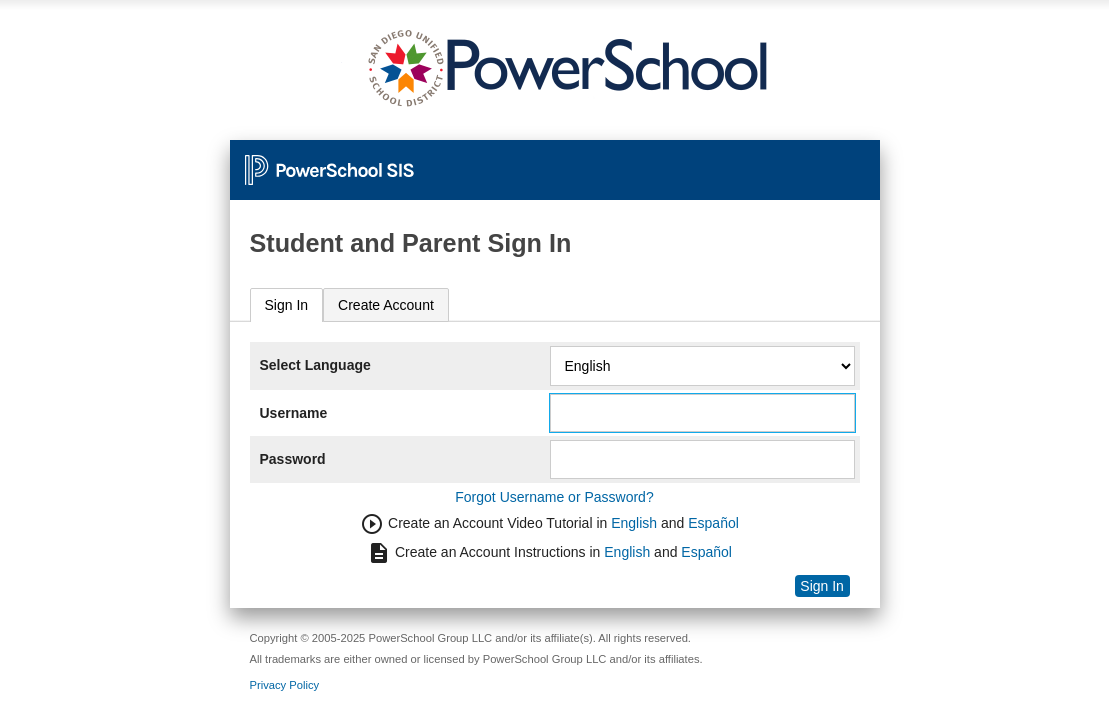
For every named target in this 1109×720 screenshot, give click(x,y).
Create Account (386, 305)
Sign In (287, 305)
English (634, 523)
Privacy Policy (285, 685)
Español (713, 523)
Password (293, 459)
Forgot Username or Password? (554, 497)
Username (294, 413)
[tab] (287, 305)
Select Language (315, 365)
